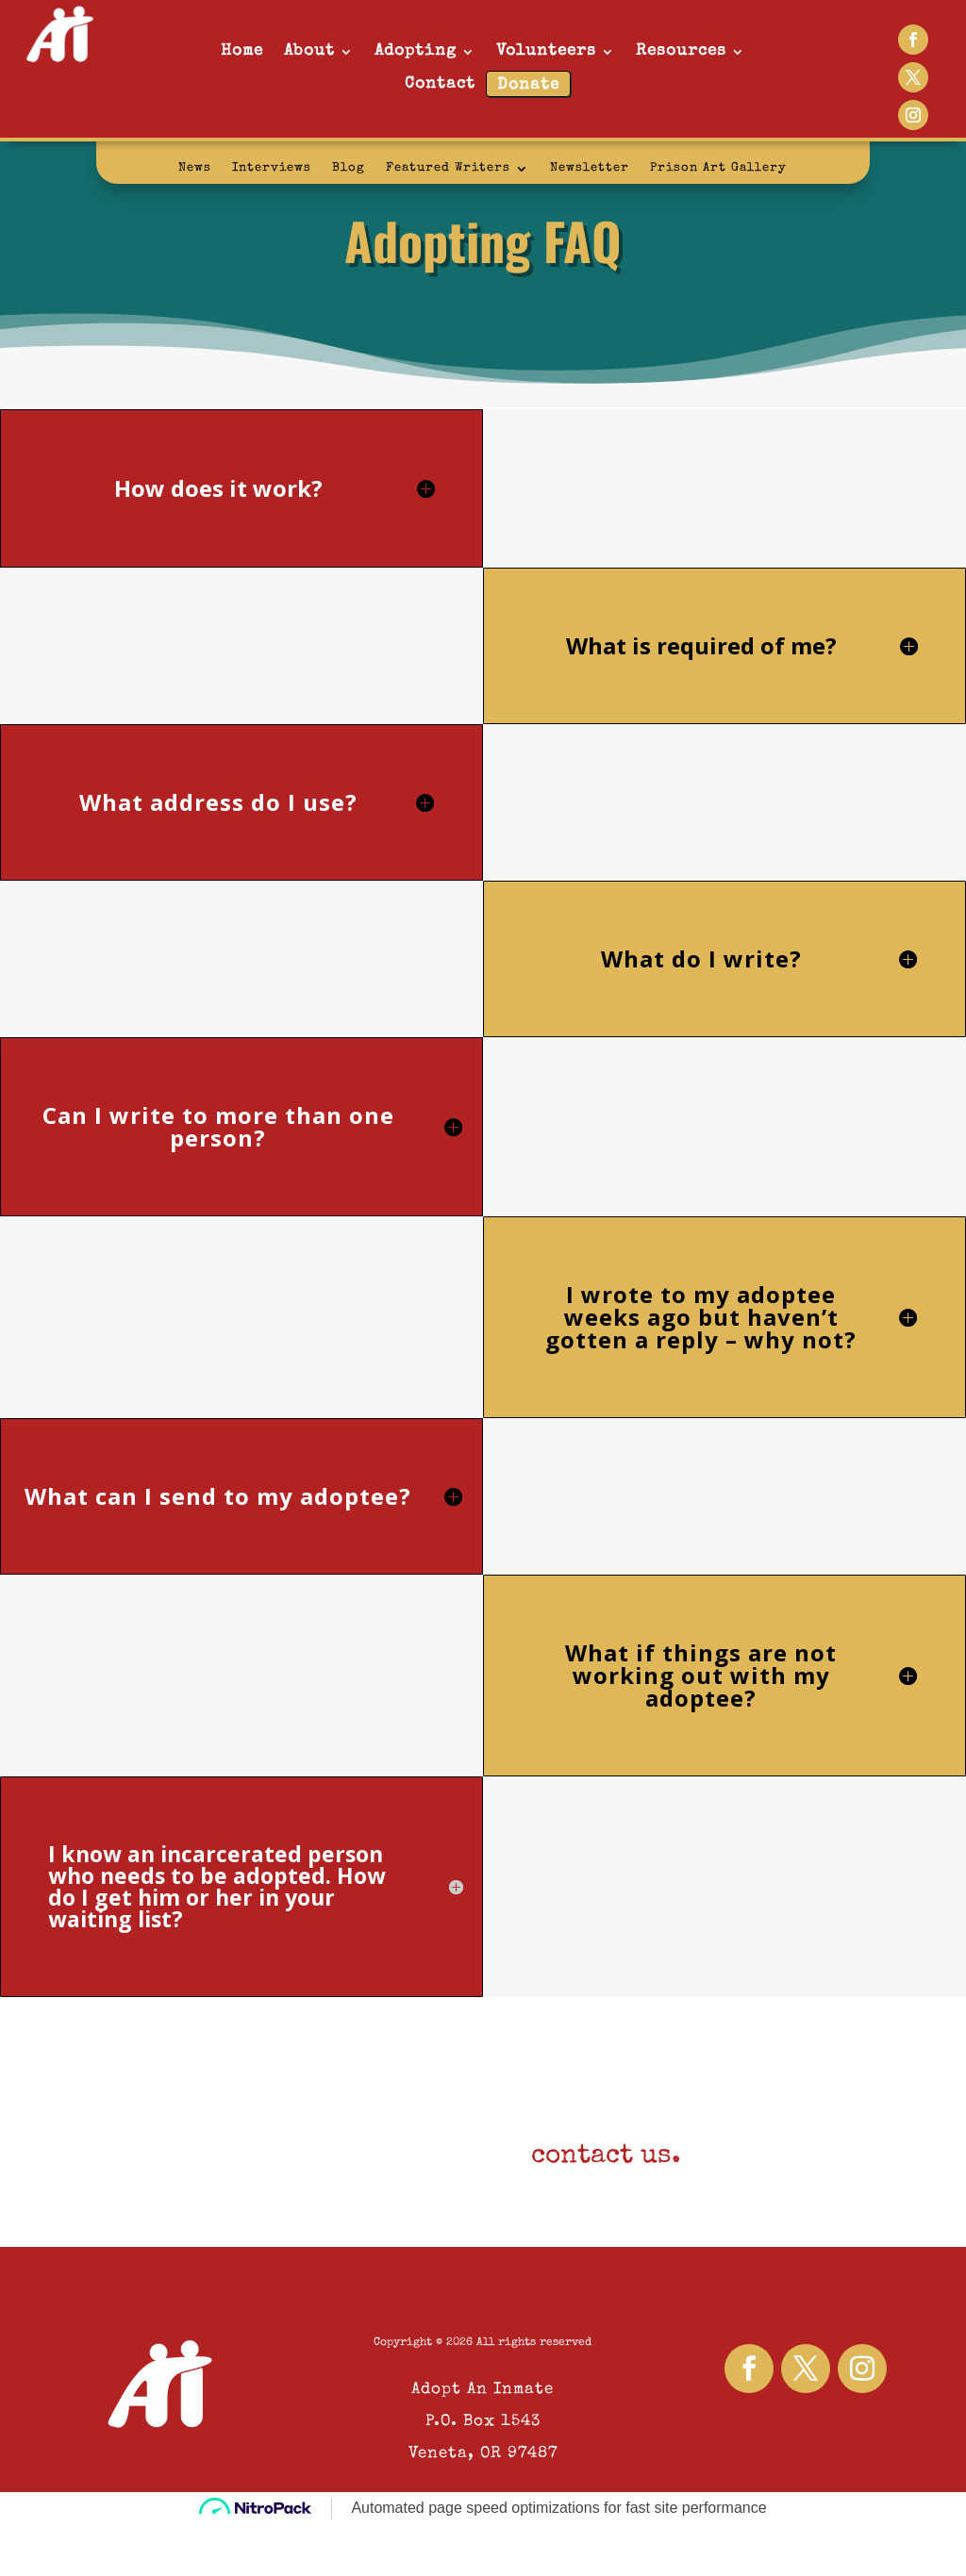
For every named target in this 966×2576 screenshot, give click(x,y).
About (309, 51)
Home (242, 51)
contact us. (606, 2156)
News (194, 168)
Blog (348, 168)
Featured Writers (448, 168)
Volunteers (546, 51)
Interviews (271, 168)
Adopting (416, 51)
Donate (528, 85)
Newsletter (589, 168)
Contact (440, 84)
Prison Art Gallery (718, 168)
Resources (681, 51)
